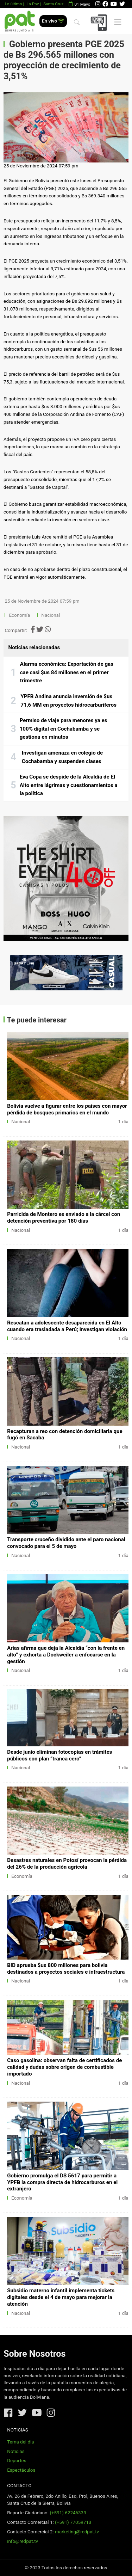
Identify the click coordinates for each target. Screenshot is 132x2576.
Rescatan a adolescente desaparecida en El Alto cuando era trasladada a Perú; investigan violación (67, 1326)
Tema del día (20, 2442)
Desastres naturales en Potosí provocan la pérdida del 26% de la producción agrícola (67, 1863)
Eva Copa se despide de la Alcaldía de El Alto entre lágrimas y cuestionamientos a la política (69, 785)
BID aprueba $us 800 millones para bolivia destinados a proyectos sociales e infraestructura (66, 1968)
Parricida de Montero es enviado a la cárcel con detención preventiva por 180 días (63, 1217)
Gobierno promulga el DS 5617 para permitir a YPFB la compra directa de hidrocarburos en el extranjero (62, 2182)
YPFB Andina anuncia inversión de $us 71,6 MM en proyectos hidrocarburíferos (68, 700)
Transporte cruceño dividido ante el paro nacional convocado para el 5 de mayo (66, 1542)
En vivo (53, 21)
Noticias (15, 2451)
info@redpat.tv (22, 2541)
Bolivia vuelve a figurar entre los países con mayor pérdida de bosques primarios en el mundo (67, 1109)
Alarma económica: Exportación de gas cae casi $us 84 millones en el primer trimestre (66, 672)
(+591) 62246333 (68, 2512)
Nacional (51, 615)
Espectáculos (21, 2470)
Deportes (16, 2460)
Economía (20, 615)
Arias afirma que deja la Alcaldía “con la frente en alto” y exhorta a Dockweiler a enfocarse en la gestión (66, 1655)
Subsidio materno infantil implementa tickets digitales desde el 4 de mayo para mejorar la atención (60, 2297)
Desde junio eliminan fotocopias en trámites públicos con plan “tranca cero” (59, 1755)
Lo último (13, 3)
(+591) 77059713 (73, 2522)
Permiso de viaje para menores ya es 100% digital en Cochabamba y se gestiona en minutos (63, 728)
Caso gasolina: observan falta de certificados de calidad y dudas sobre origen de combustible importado (64, 2067)
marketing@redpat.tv (77, 2531)
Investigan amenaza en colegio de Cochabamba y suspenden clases (62, 757)
